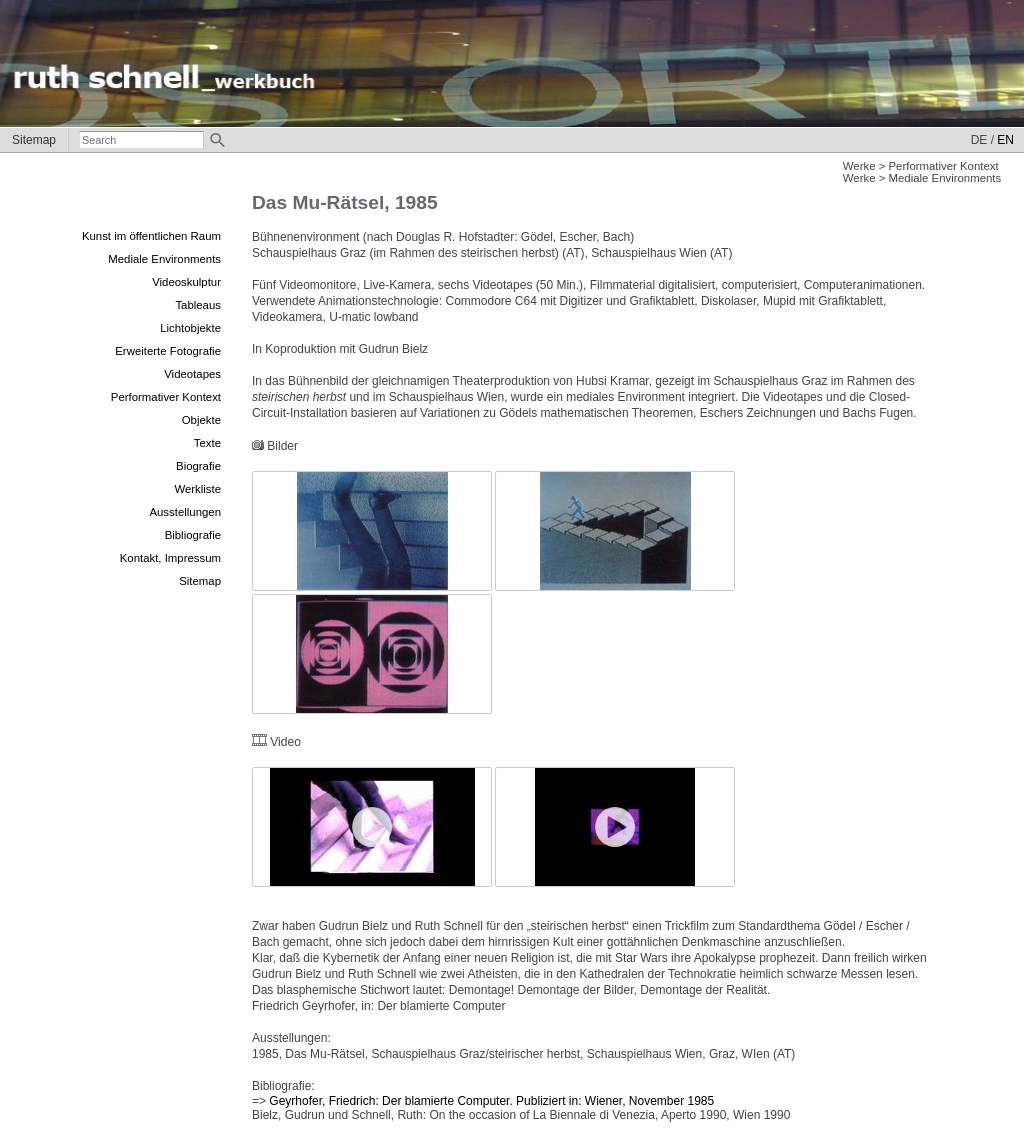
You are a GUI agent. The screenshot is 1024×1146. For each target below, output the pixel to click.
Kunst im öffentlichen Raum (151, 236)
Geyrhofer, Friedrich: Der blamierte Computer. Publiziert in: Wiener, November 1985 (491, 1101)
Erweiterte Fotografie (168, 351)
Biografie (198, 466)
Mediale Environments (164, 259)
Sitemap (34, 140)
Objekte (201, 420)
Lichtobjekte (190, 328)
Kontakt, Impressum (170, 558)
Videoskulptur (186, 282)
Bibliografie (193, 535)
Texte (207, 443)
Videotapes (192, 374)
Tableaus (198, 305)
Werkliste (197, 489)
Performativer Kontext (166, 397)
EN (1005, 140)
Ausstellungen (185, 512)
